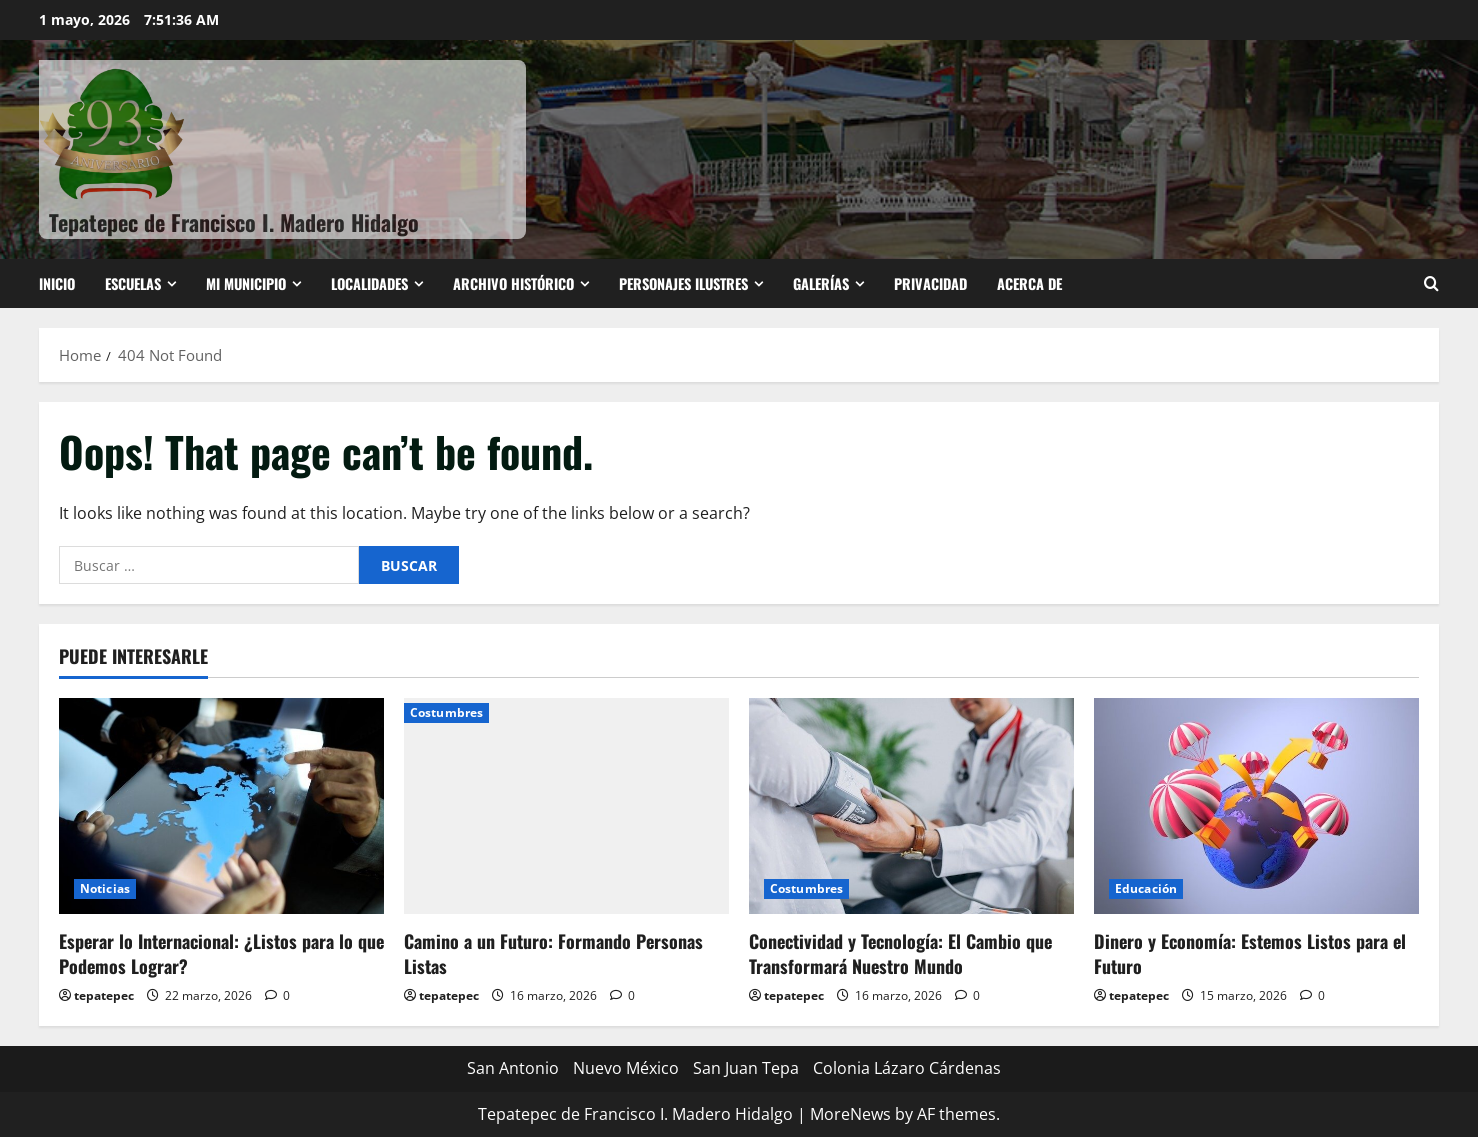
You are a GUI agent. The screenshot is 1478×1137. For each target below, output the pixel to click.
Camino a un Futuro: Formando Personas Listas (553, 953)
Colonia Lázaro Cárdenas (907, 1068)
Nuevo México (626, 1068)
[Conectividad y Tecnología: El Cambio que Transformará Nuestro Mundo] (911, 806)
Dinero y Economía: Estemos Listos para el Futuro (1250, 953)
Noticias (105, 888)
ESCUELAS (133, 283)
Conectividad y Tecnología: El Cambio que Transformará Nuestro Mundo (900, 953)
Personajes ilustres (683, 283)
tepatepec (104, 995)
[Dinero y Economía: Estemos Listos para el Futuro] (1256, 806)
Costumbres (446, 712)
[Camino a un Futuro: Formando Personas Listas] (566, 806)
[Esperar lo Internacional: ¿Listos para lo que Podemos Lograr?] (221, 806)
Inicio (57, 283)
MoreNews (850, 1114)
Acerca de (1029, 283)
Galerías (821, 283)
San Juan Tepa (746, 1068)
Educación (1146, 888)
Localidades (369, 283)
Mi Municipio (246, 283)
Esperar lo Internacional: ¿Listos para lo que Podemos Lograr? (221, 953)
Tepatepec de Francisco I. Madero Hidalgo (234, 222)
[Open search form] (1431, 283)
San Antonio (513, 1068)
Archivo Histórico (513, 283)
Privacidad (930, 283)
